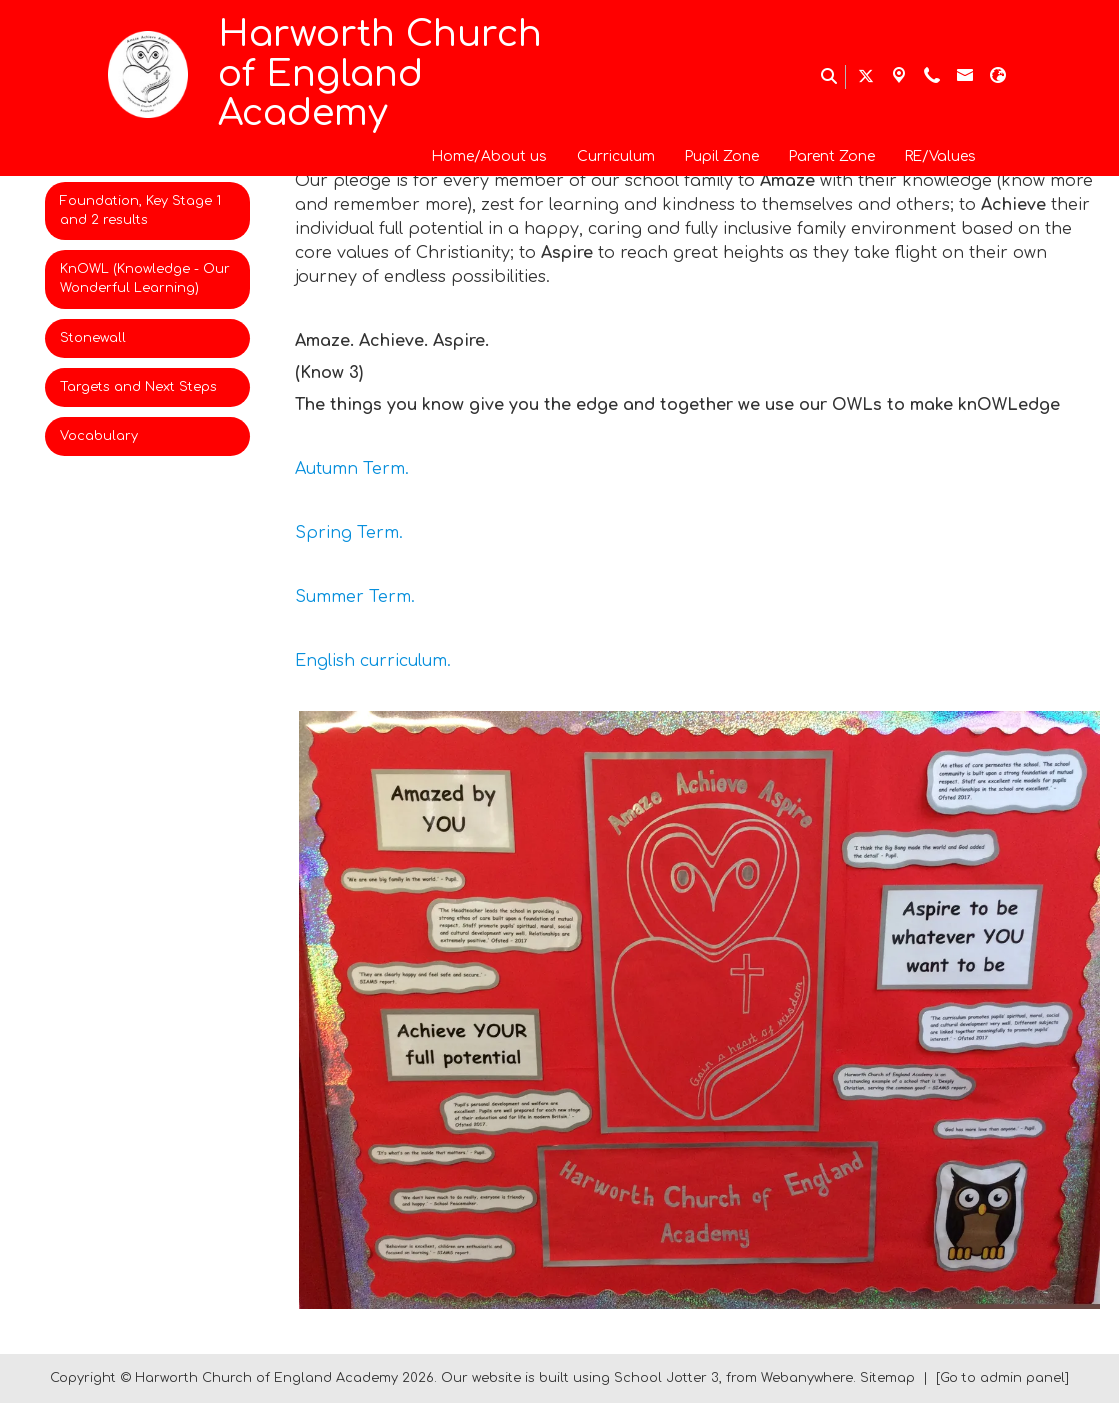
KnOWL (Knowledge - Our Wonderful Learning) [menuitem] (145, 278)
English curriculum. (373, 661)
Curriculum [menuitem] (616, 156)
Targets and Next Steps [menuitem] (138, 387)
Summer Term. (355, 597)
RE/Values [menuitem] (940, 156)
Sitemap (887, 1378)
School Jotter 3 (666, 1378)
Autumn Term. (352, 469)
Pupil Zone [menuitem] (722, 156)
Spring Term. (349, 533)
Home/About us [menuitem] (489, 156)
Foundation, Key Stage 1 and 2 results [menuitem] (140, 210)
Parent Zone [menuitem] (832, 156)
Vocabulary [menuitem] (99, 436)
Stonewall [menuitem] (93, 338)
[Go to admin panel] (1002, 1378)
